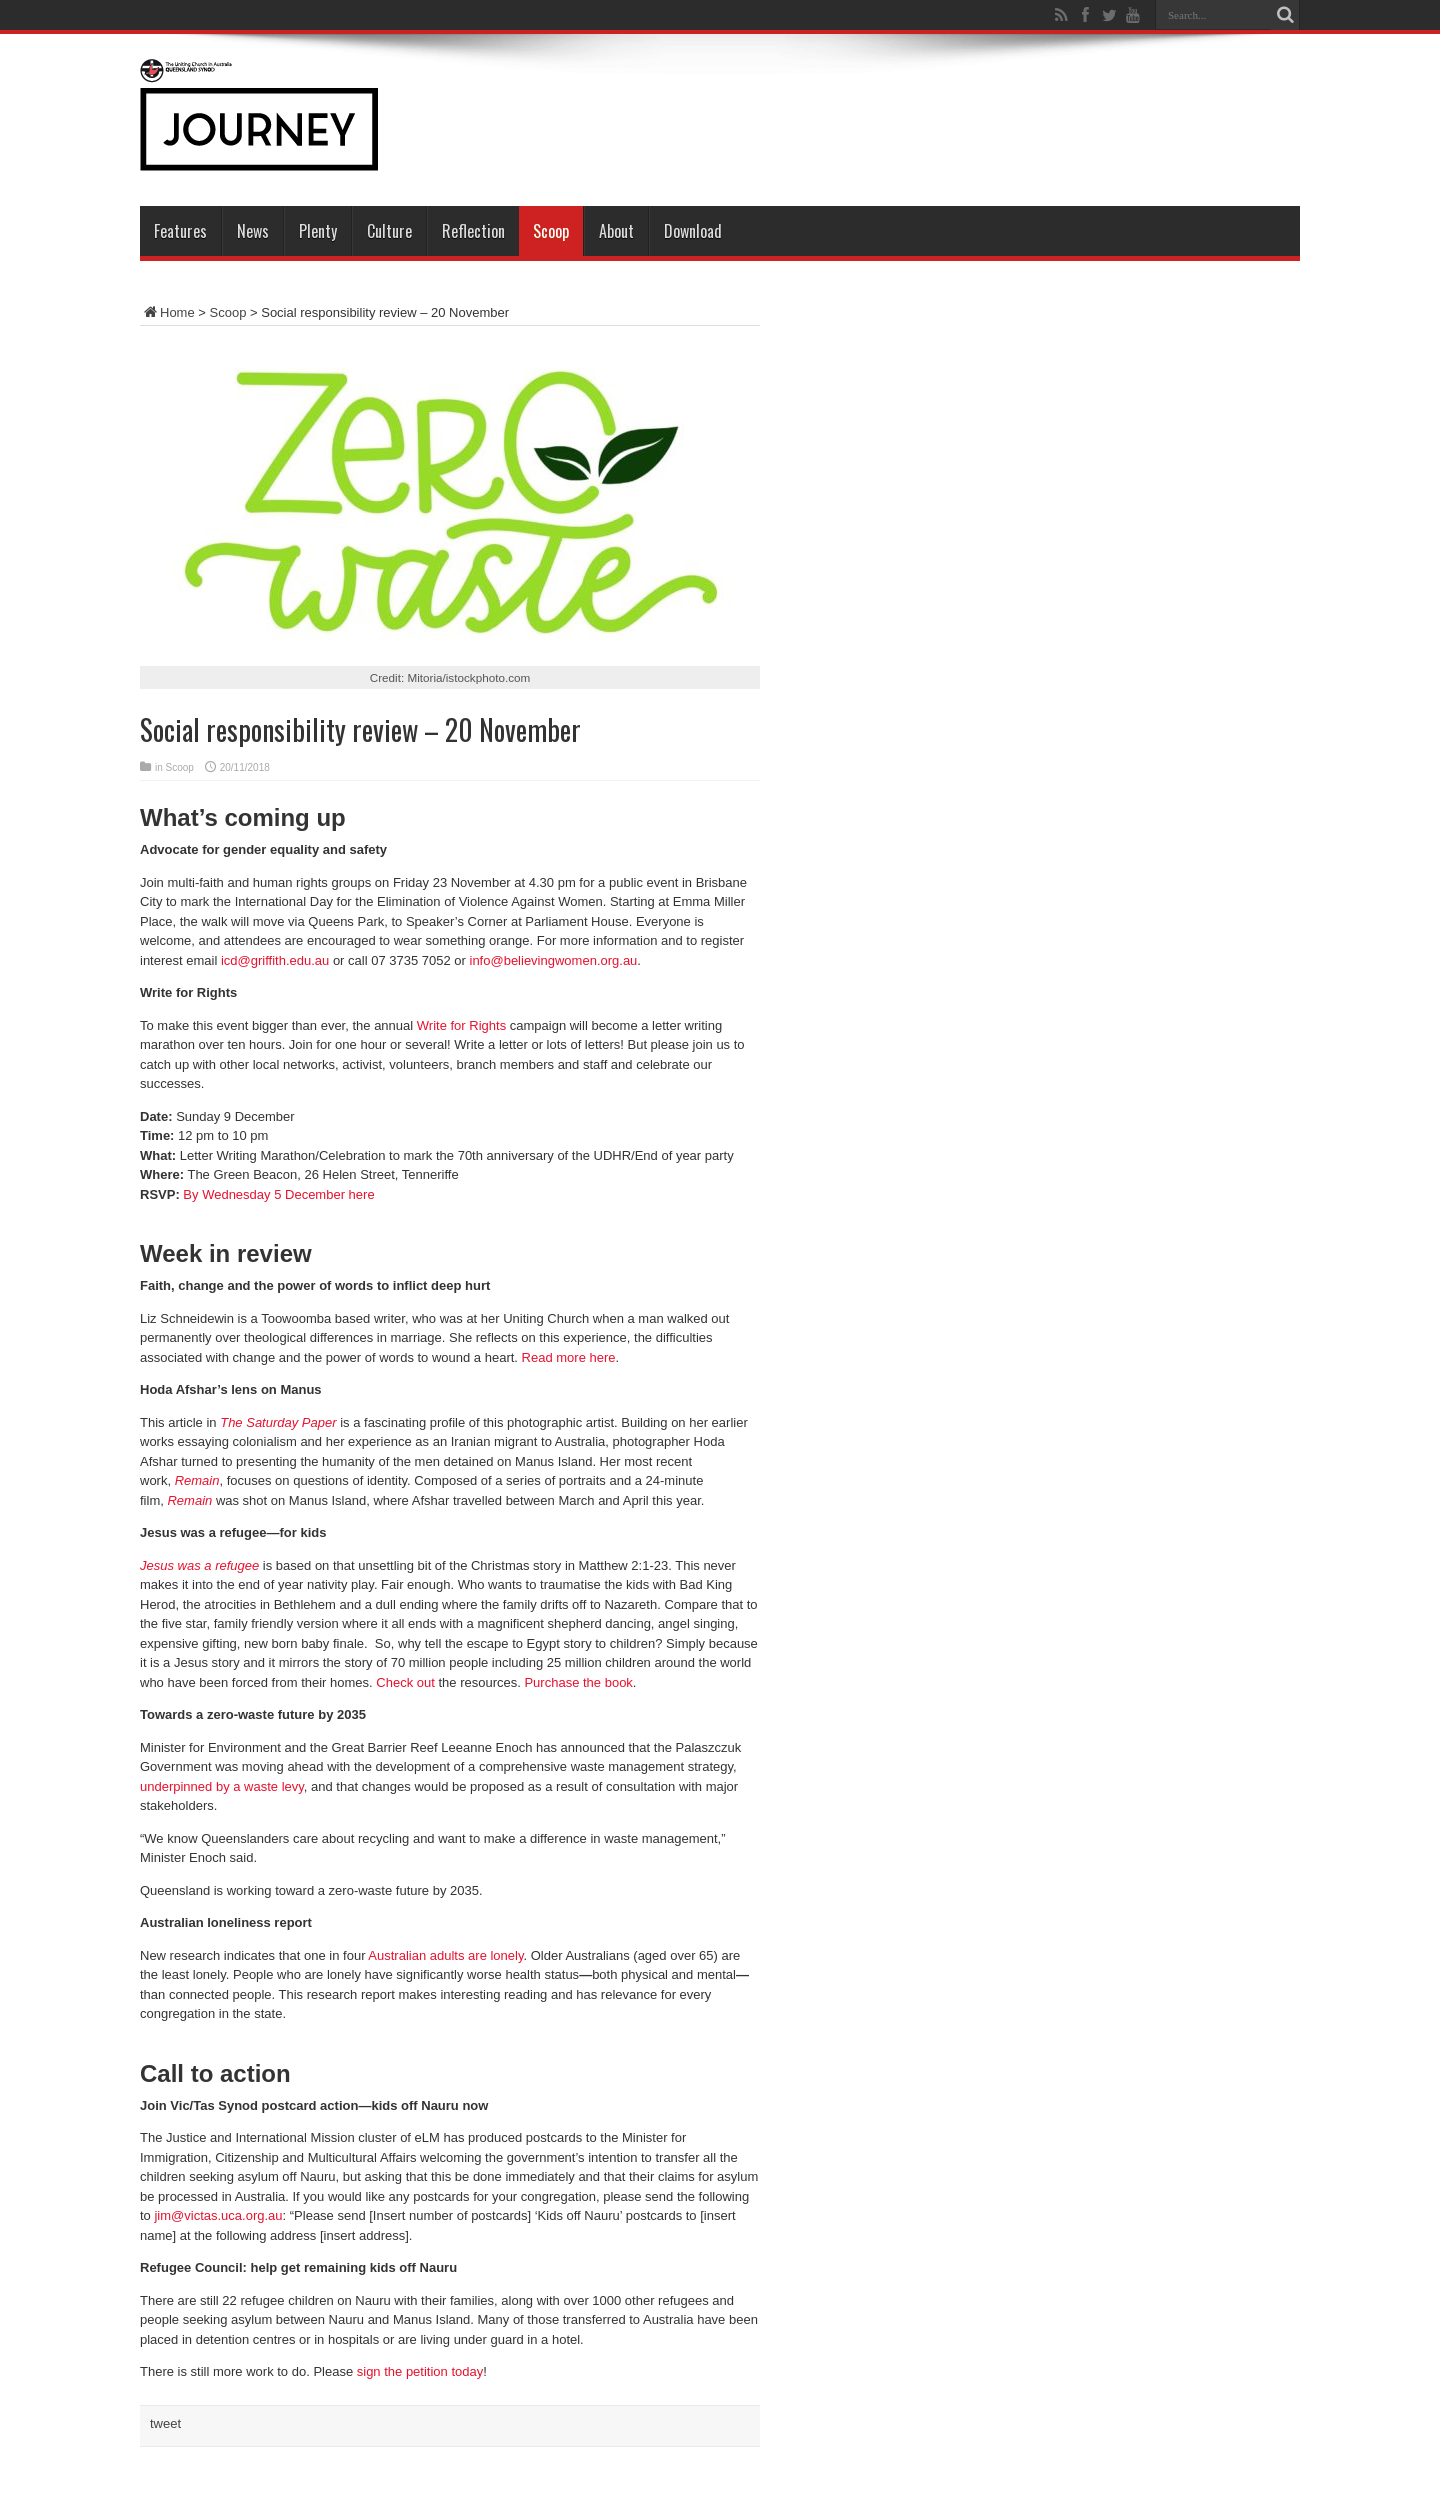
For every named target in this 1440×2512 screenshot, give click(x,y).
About (616, 231)
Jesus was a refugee (199, 1565)
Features (180, 231)
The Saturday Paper (278, 1422)
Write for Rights (461, 1025)
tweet (165, 2423)
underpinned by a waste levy (222, 1786)
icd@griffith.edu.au (275, 960)
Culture (389, 231)
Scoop (551, 231)
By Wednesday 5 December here (278, 1194)
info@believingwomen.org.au (554, 960)
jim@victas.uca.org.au (218, 2215)
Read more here (569, 1357)
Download (693, 231)
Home (167, 312)
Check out (405, 1682)
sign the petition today (420, 2371)
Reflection (473, 231)
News (253, 231)
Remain (197, 1480)
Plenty (318, 231)
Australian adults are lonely (445, 1955)
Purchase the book (578, 1682)
